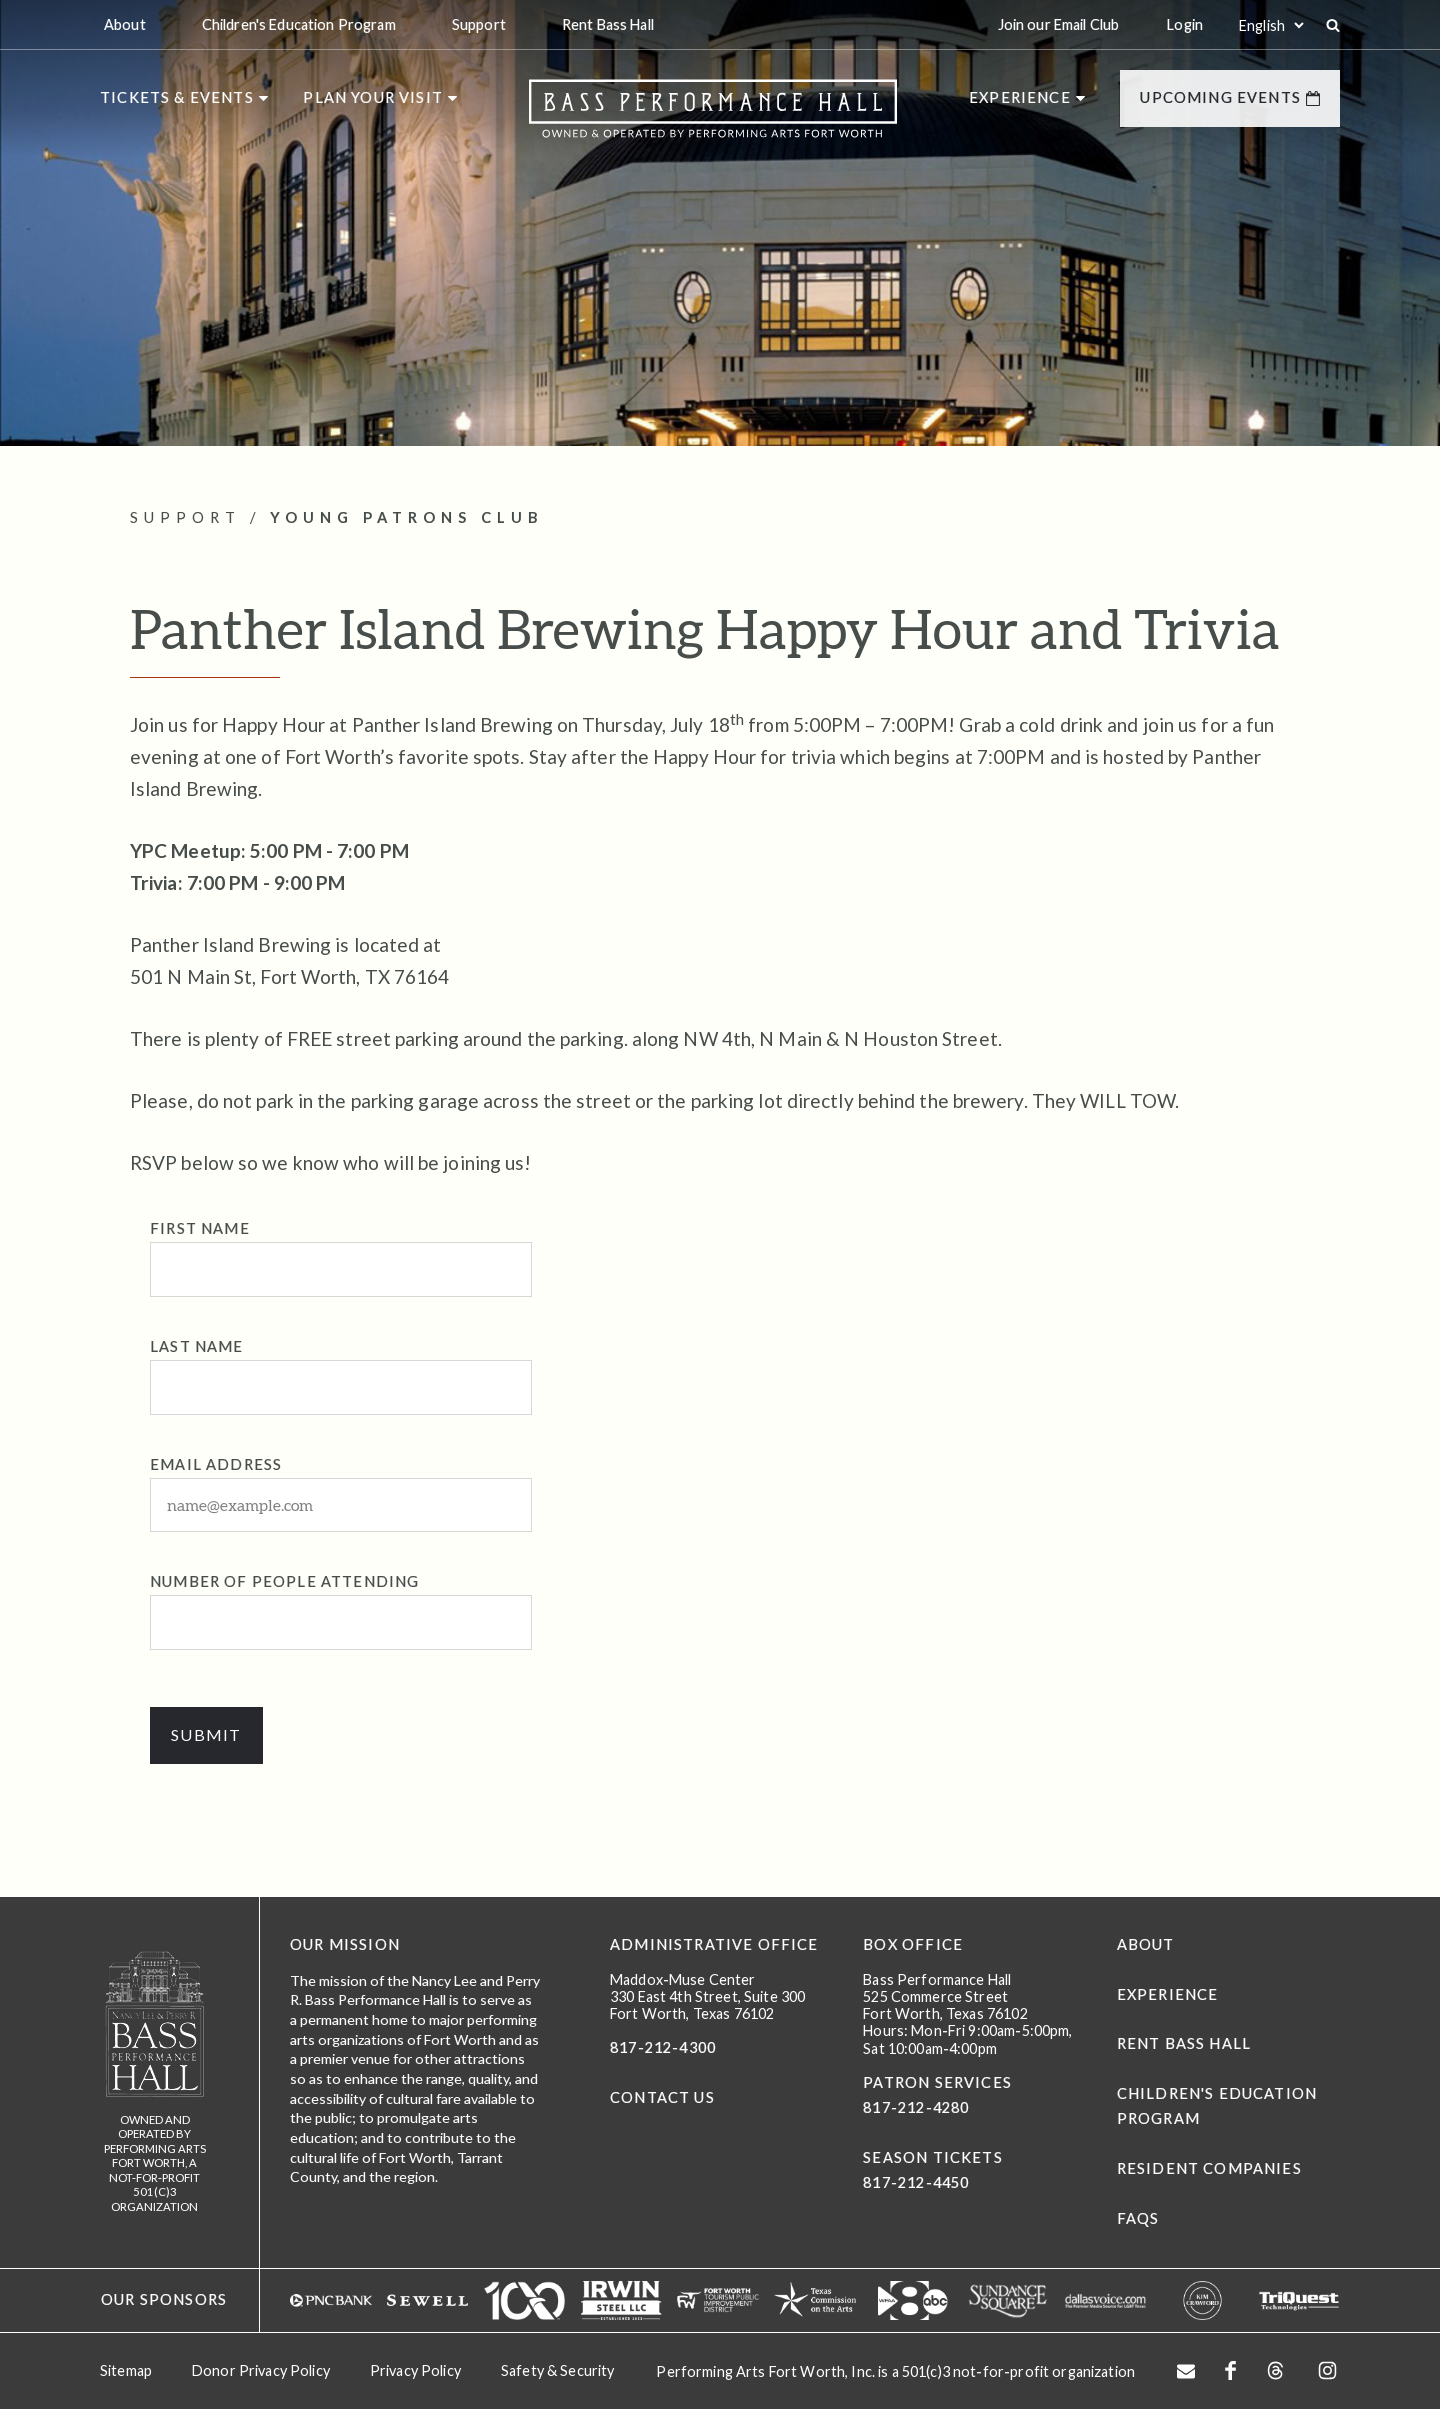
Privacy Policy (415, 2369)
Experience (1168, 1994)
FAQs (1138, 2218)
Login (1185, 24)
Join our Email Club (1059, 24)
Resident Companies (1209, 2169)
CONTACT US (662, 2098)
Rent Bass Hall (1184, 2044)
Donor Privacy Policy (261, 2369)
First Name (200, 1228)
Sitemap (126, 2369)
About (1146, 1944)
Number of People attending (284, 1582)
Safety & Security (557, 2369)
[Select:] (1271, 25)
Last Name (197, 1346)
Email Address (216, 1464)
